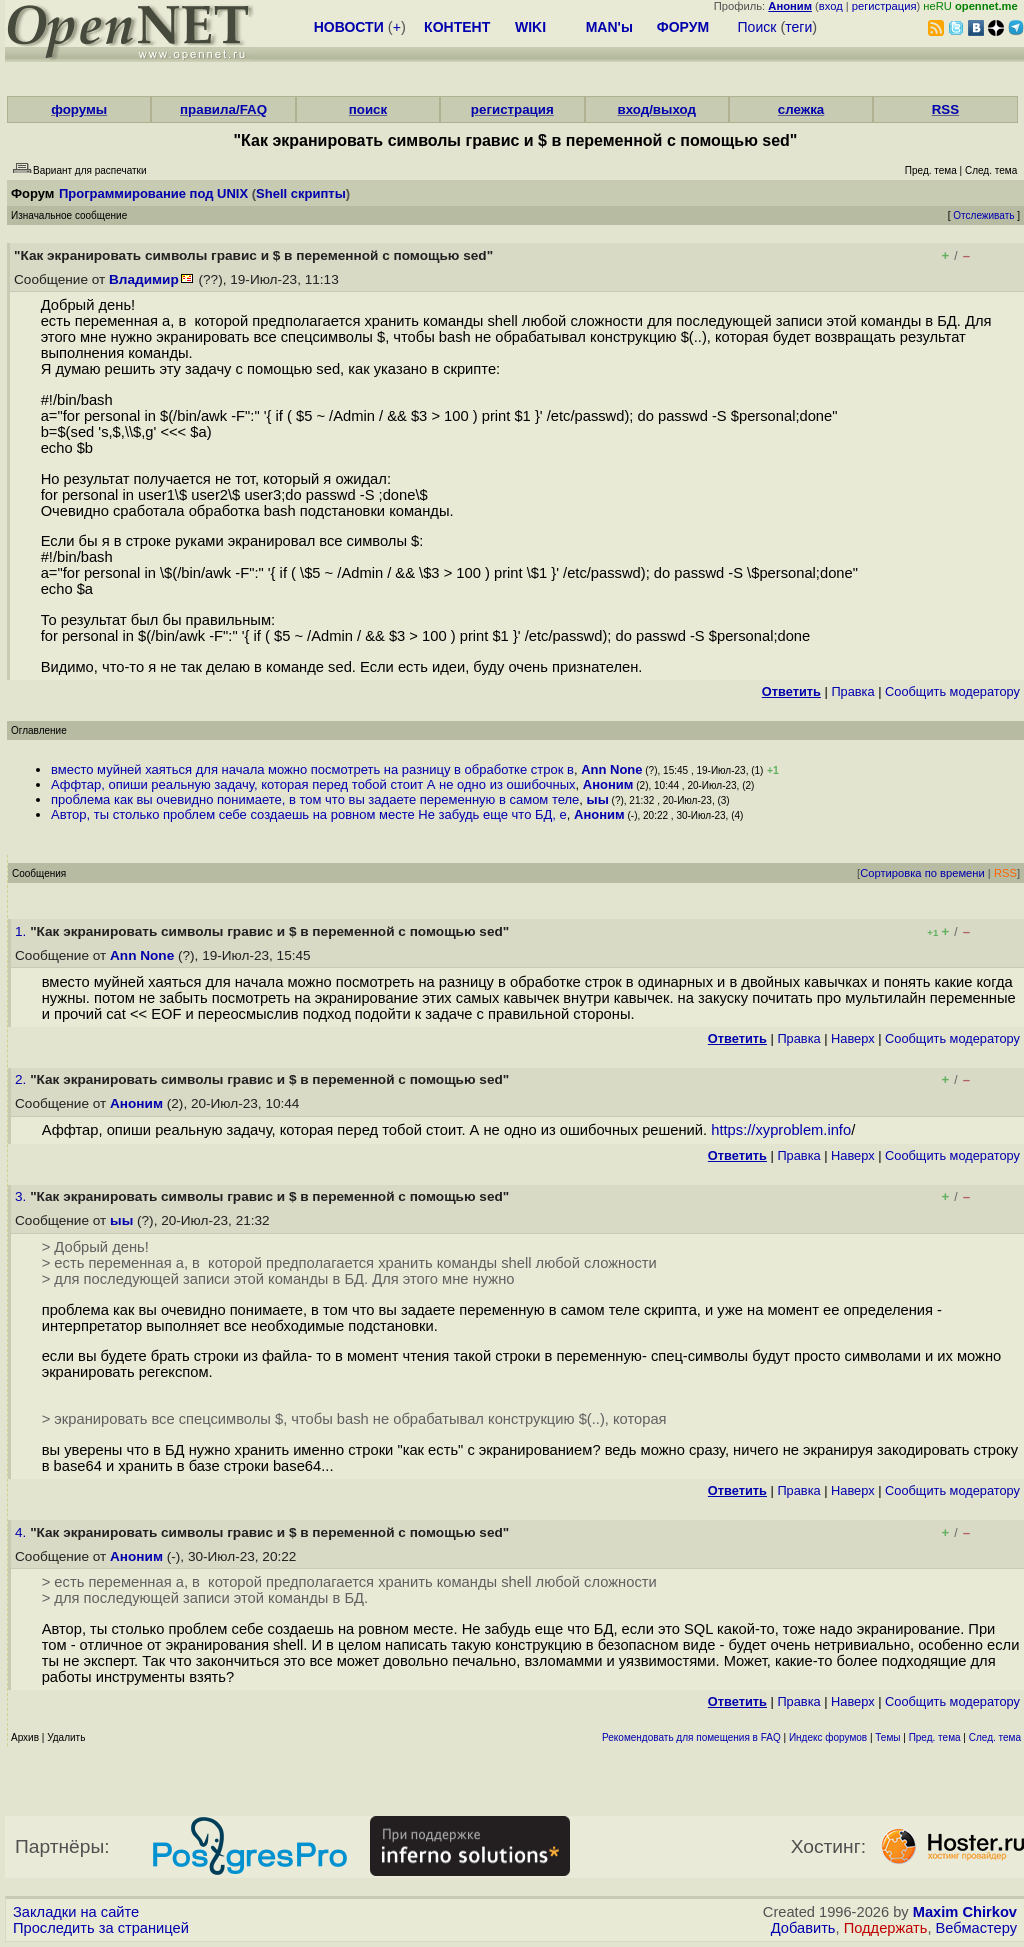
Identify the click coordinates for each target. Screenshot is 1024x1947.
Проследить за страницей (101, 1928)
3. (22, 1196)
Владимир (144, 279)
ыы (598, 799)
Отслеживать (983, 215)
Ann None (611, 769)
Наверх (853, 1038)
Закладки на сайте (76, 1912)
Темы (887, 1737)
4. (22, 1532)
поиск (368, 109)
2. (22, 1079)
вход (831, 6)
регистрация (884, 6)
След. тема (995, 1737)
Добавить (803, 1928)
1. (22, 931)
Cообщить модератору (952, 691)
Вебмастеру (976, 1928)
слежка (801, 109)
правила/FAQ (223, 109)
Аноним (608, 784)
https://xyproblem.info (781, 1130)
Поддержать (886, 1928)
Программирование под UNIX (153, 193)
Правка (852, 691)
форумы (79, 109)
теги (798, 27)
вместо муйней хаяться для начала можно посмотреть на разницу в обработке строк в (312, 769)
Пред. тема (935, 1737)
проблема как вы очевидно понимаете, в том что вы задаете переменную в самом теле (315, 799)
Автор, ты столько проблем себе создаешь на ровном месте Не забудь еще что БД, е (309, 814)
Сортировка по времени (922, 873)
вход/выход (656, 109)
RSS (945, 109)
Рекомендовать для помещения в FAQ (691, 1737)
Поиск (757, 27)
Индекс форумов (828, 1737)
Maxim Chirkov (965, 1912)
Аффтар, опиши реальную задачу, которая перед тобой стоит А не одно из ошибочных (313, 784)
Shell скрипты (301, 193)
